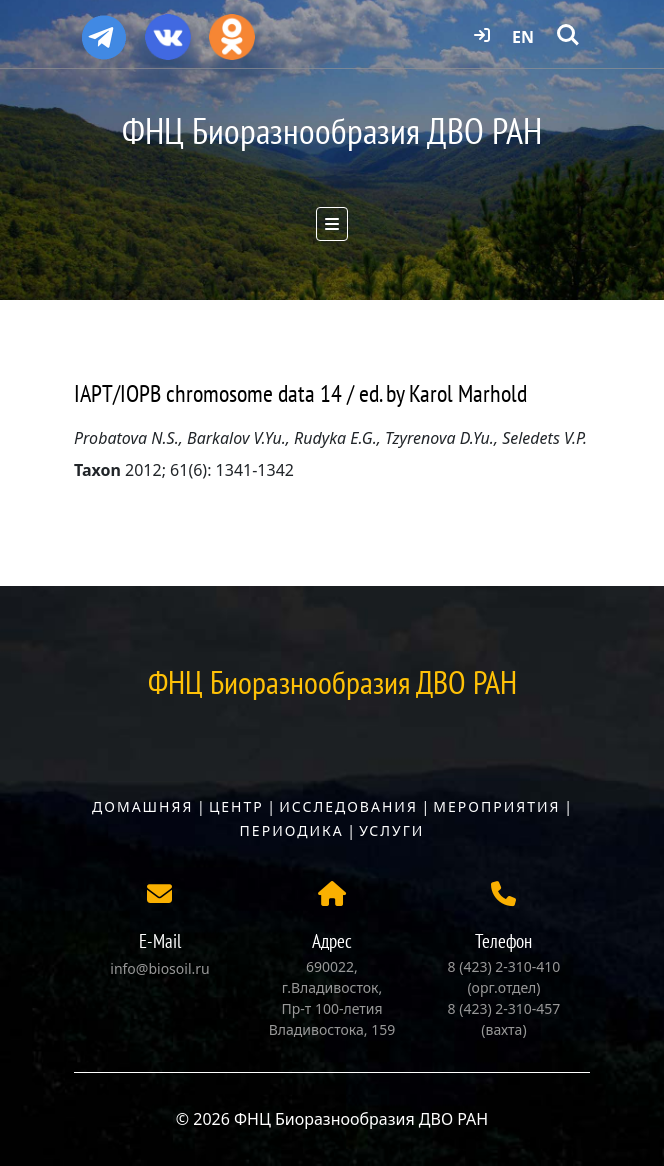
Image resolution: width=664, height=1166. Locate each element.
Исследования (348, 806)
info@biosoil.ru (159, 968)
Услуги (391, 830)
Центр (236, 806)
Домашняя (142, 806)
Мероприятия (496, 806)
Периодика (292, 830)
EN (523, 37)
